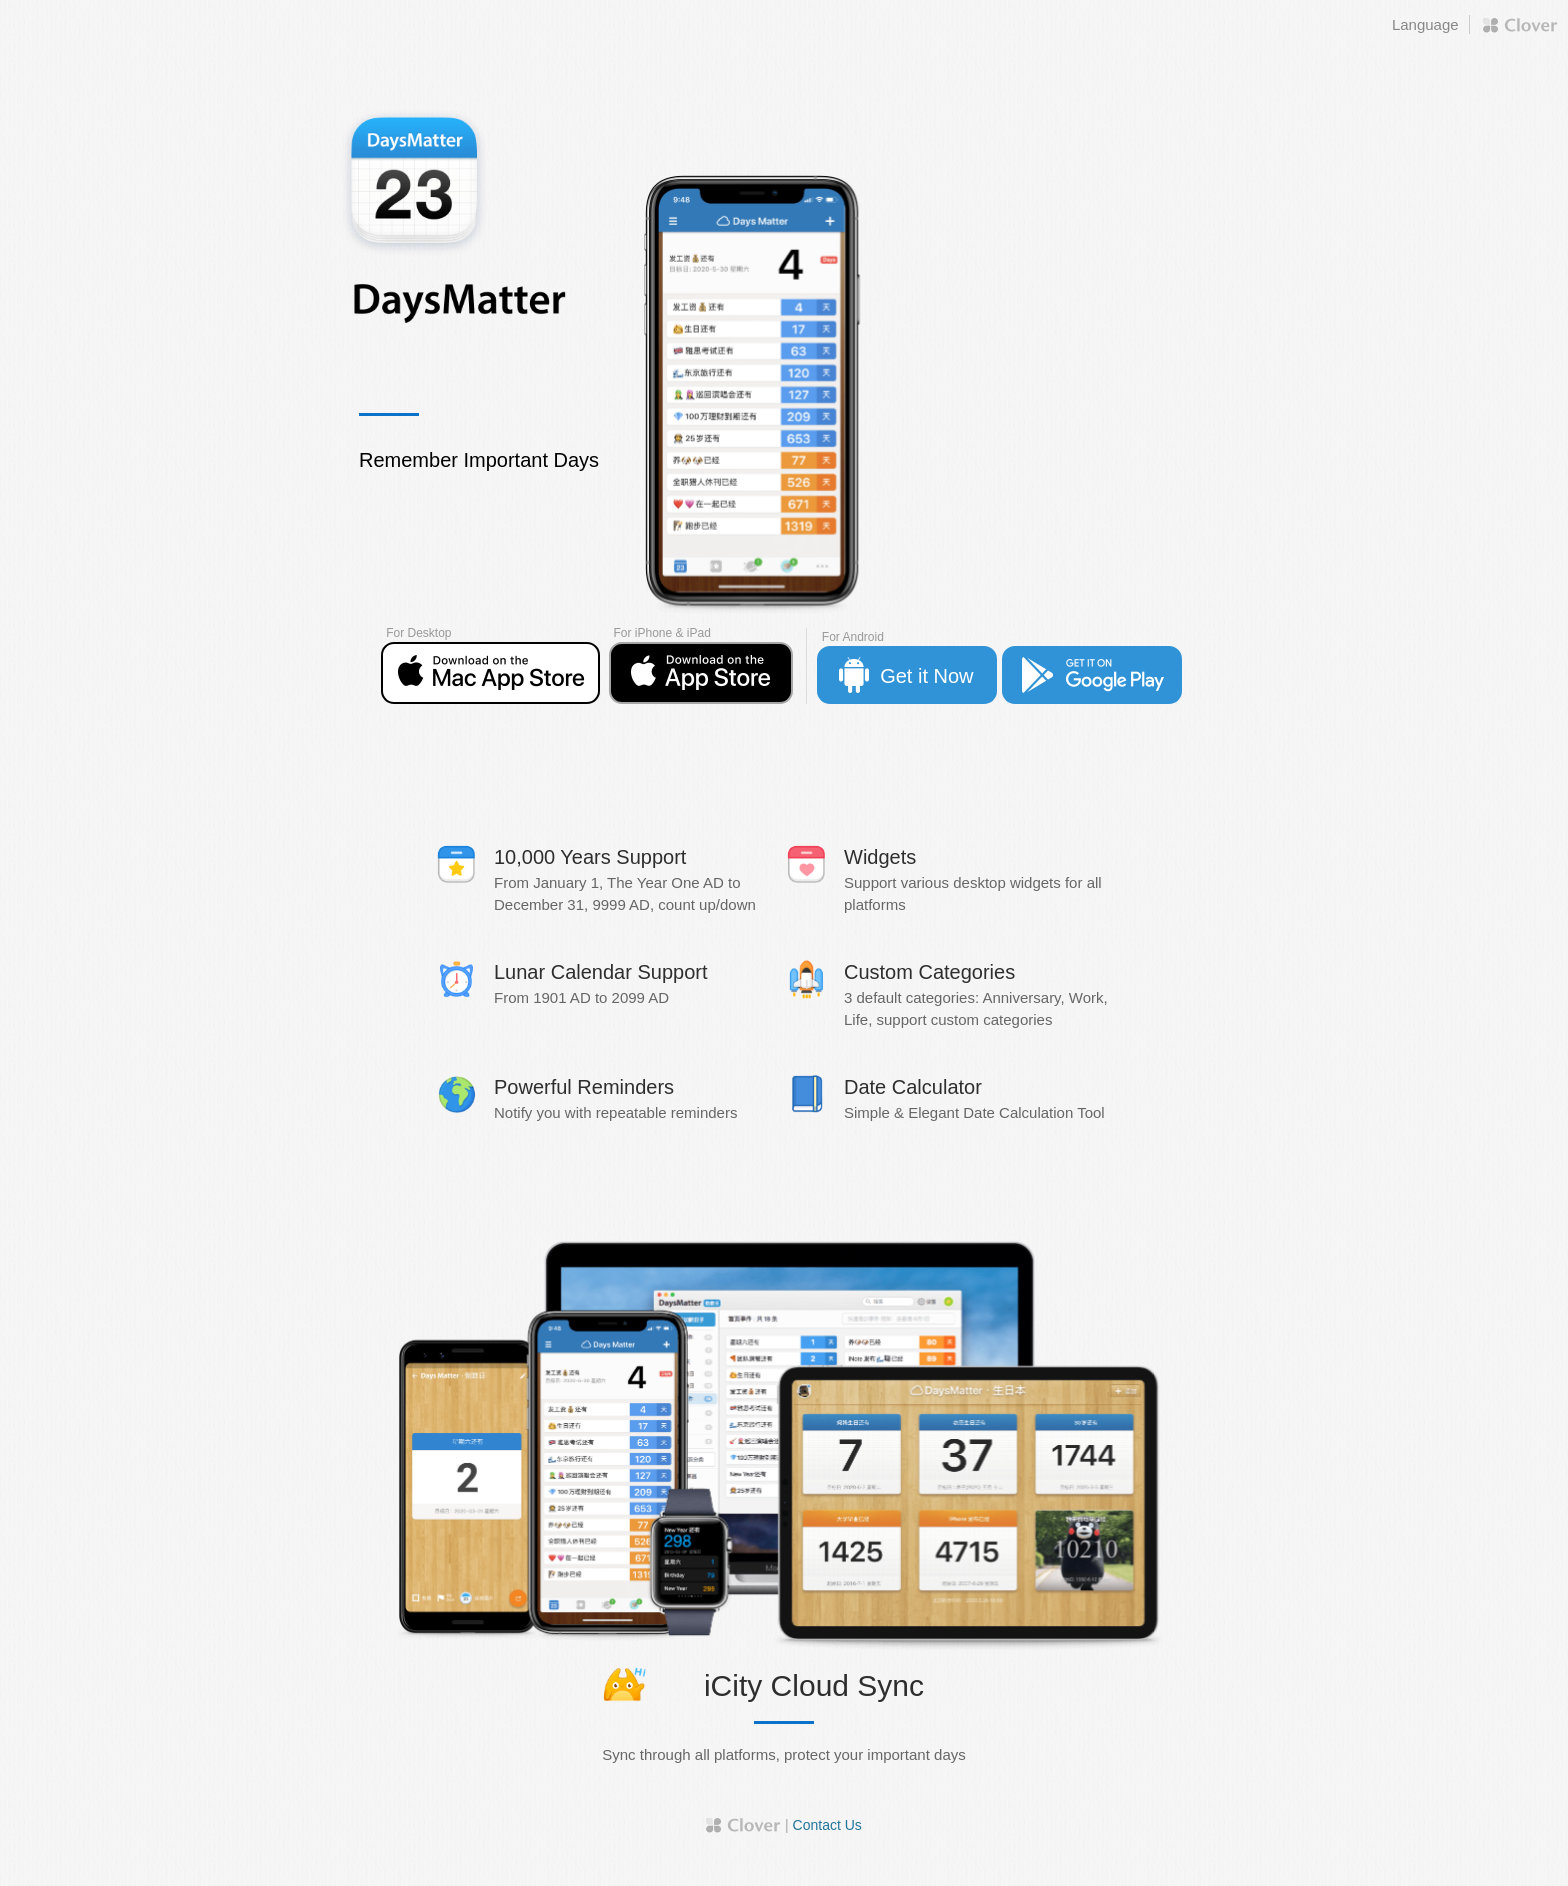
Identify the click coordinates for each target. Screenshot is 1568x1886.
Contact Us (827, 1825)
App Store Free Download (490, 673)
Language (1425, 24)
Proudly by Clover (1520, 25)
